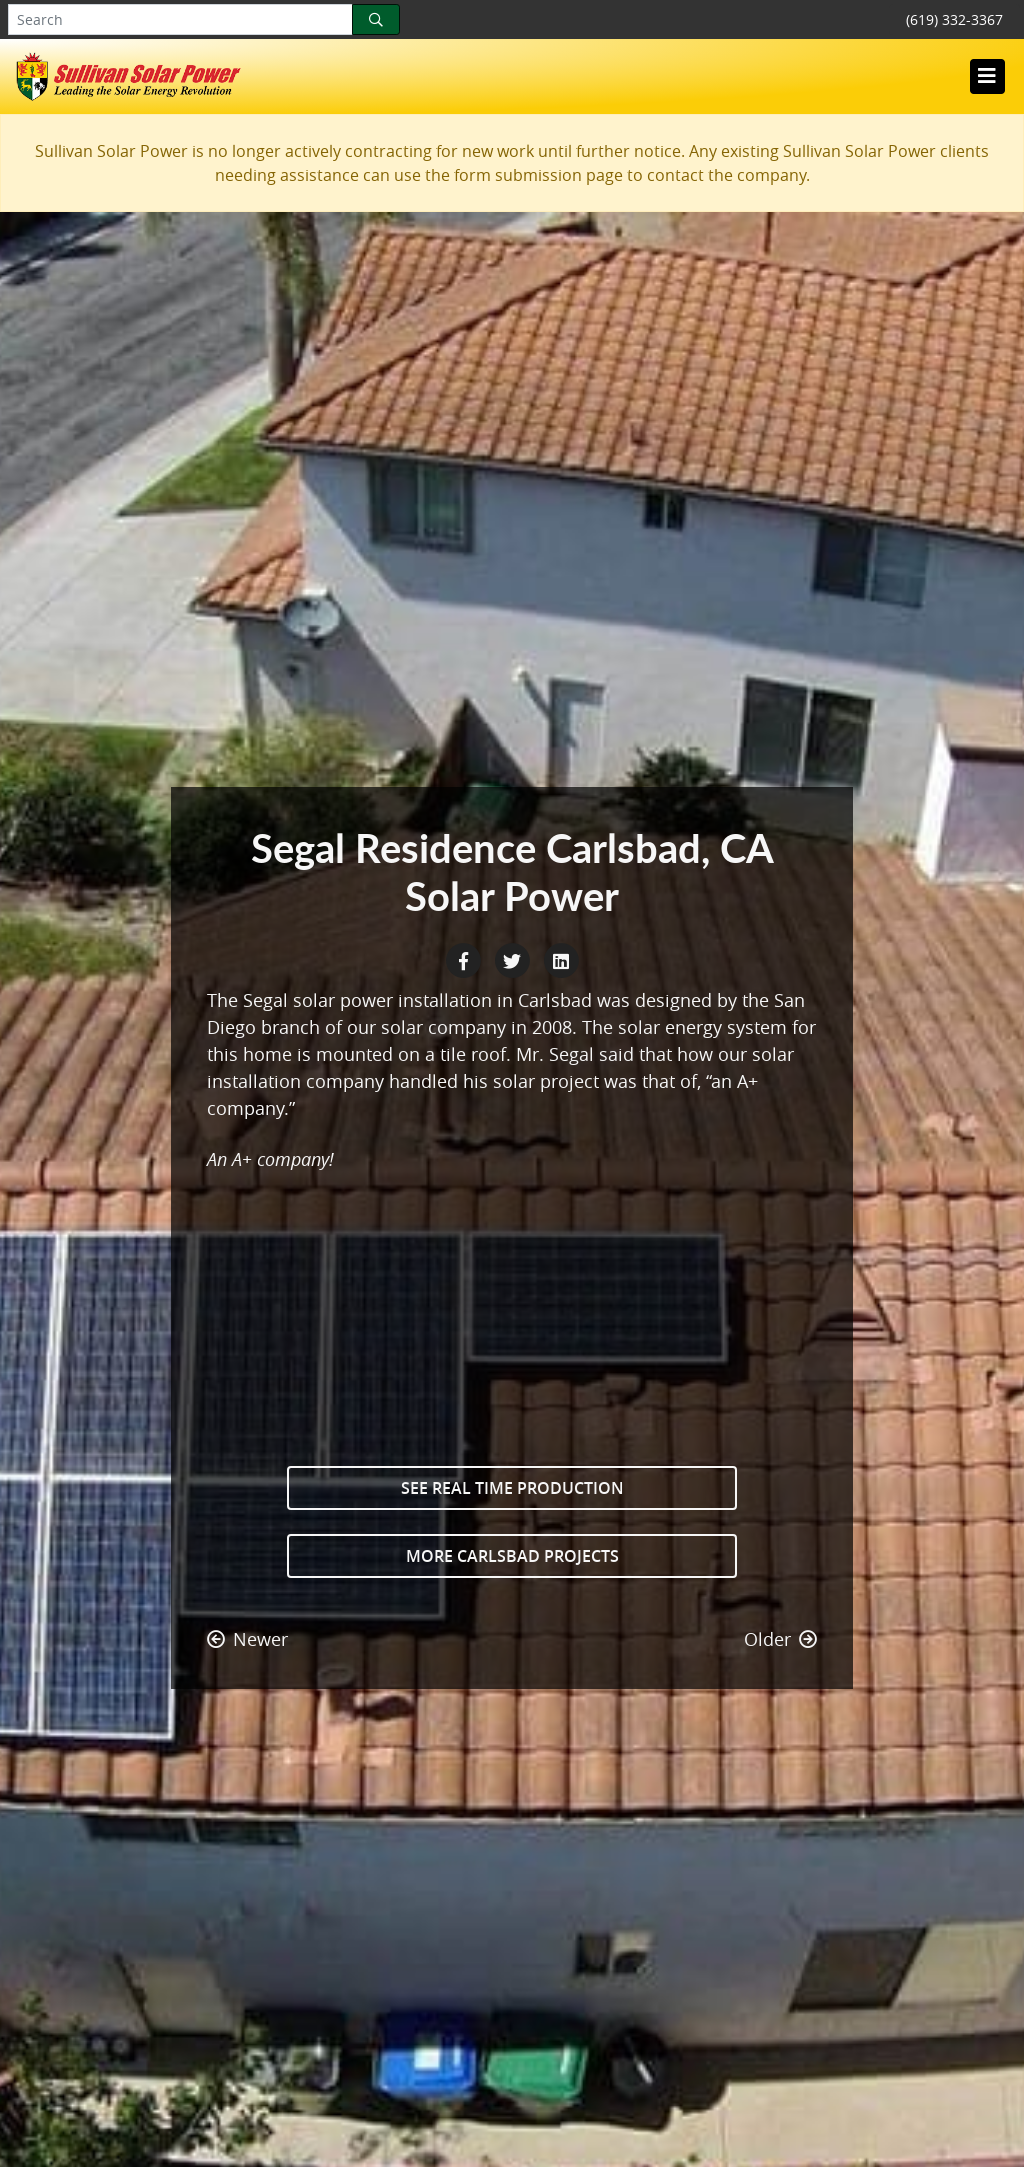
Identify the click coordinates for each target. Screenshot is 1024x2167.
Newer (247, 1639)
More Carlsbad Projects (512, 1556)
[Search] (376, 19)
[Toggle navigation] (987, 76)
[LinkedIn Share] (561, 959)
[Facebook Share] (465, 959)
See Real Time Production (512, 1488)
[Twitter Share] (514, 959)
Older (780, 1639)
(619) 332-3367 (954, 19)
